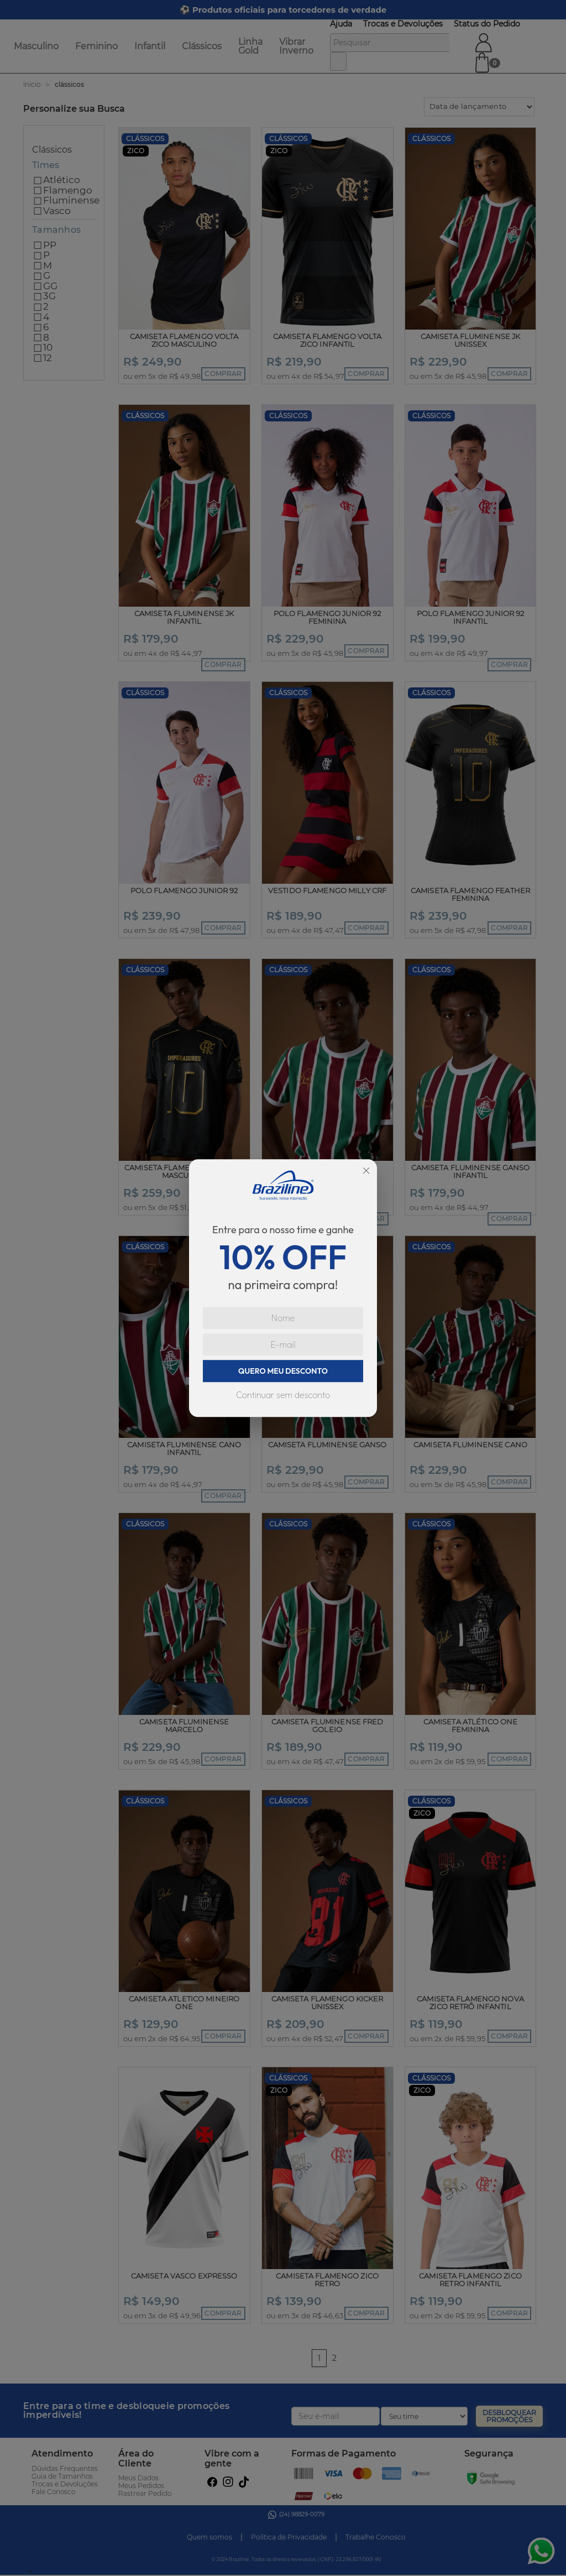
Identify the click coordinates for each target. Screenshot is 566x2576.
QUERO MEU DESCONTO (283, 1371)
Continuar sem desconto (283, 1394)
